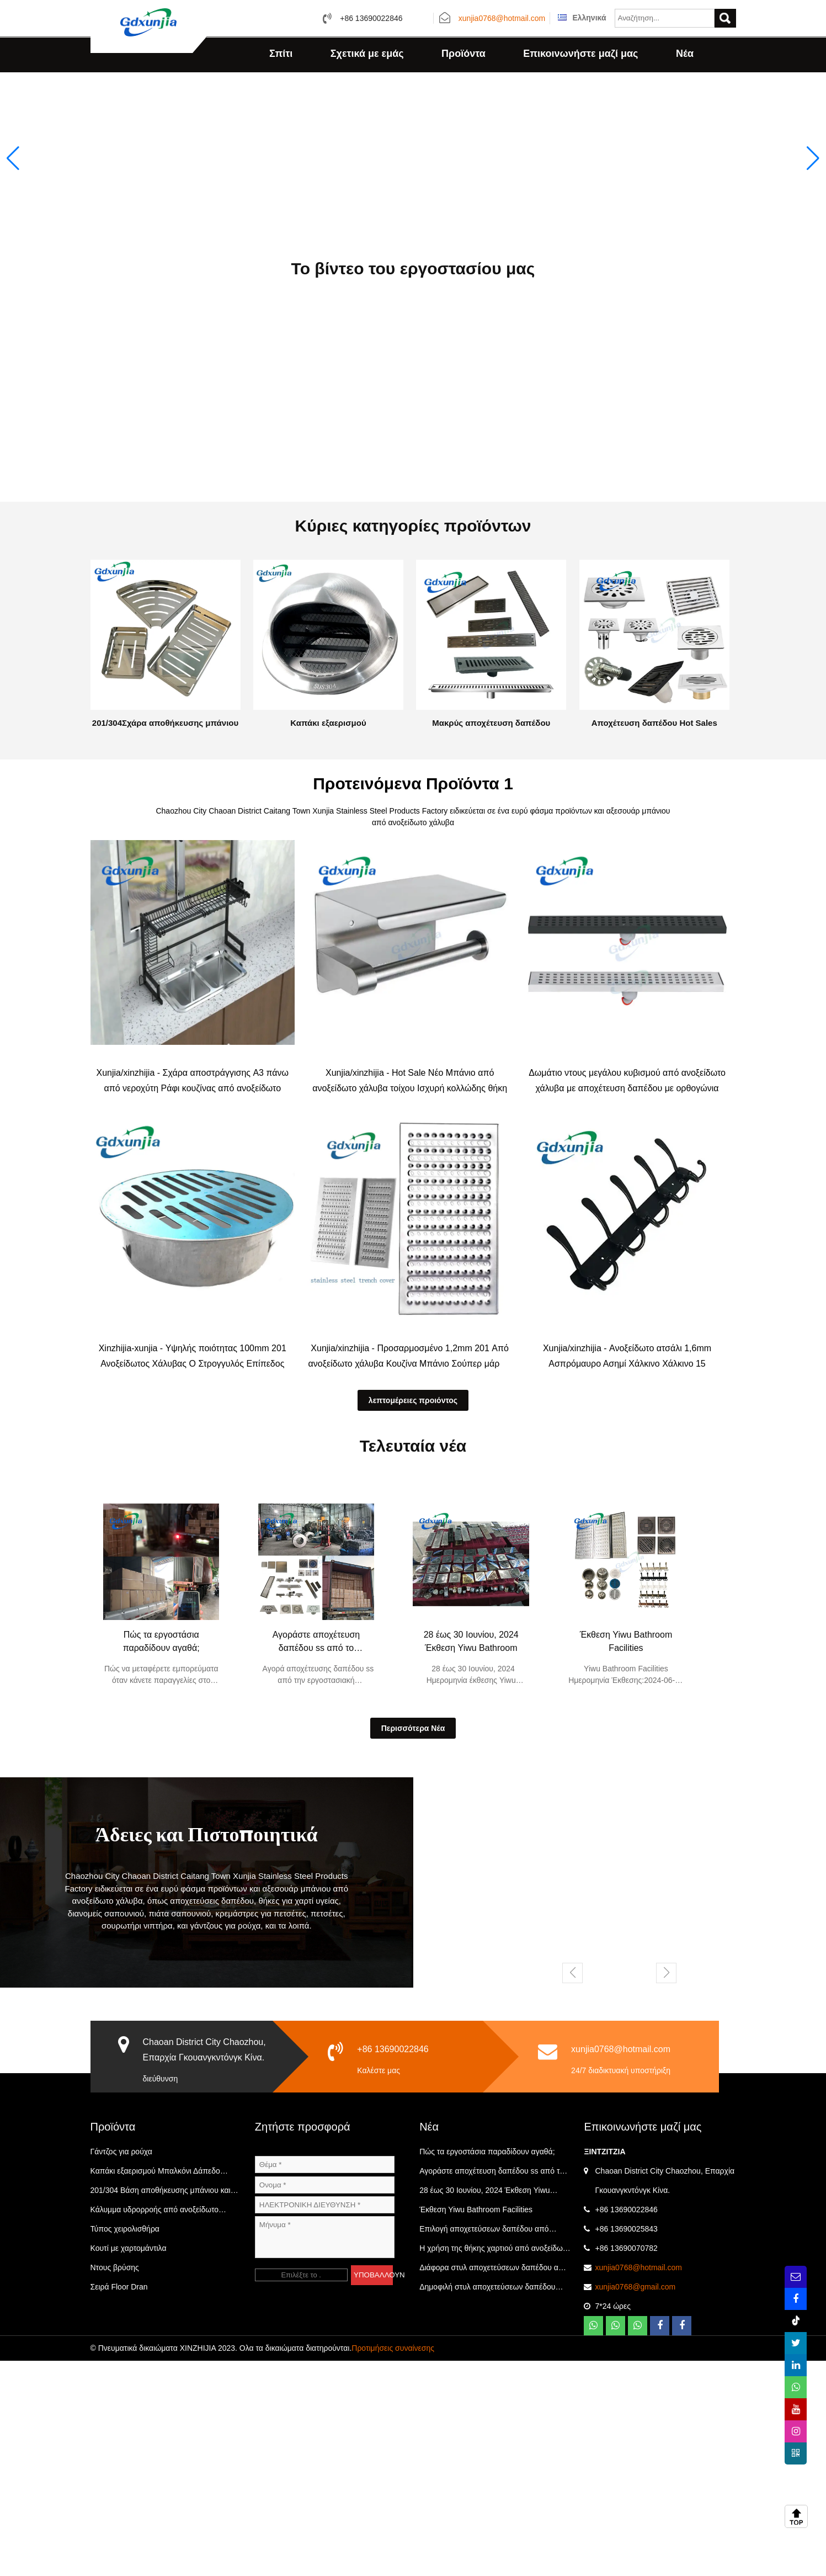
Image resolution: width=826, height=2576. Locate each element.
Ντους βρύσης (114, 2482)
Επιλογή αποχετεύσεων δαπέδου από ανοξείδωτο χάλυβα (484, 2447)
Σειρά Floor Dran (119, 2502)
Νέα (685, 53)
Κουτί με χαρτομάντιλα (128, 2463)
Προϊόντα (463, 53)
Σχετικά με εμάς (367, 53)
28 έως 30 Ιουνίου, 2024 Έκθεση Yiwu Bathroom (471, 1856)
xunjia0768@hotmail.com (502, 18)
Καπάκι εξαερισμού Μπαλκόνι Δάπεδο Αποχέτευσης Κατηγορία (155, 2389)
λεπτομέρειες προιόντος (413, 1615)
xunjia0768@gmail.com (635, 2502)
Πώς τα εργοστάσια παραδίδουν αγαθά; (161, 1856)
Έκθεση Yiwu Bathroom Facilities (626, 1856)
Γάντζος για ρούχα (121, 2366)
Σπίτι (280, 53)
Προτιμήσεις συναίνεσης (392, 2563)
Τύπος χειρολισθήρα (124, 2444)
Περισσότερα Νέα (413, 1943)
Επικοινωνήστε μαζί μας (580, 53)
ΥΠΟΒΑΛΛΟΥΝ (373, 2490)
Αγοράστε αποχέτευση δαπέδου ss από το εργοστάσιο (316, 1857)
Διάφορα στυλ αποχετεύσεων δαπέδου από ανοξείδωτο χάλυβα (493, 2485)
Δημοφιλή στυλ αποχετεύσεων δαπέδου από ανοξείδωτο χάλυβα (487, 2505)
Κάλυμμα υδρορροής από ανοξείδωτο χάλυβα (154, 2427)
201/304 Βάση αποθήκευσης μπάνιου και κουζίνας (160, 2408)
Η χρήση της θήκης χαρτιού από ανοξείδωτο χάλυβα (494, 2466)
